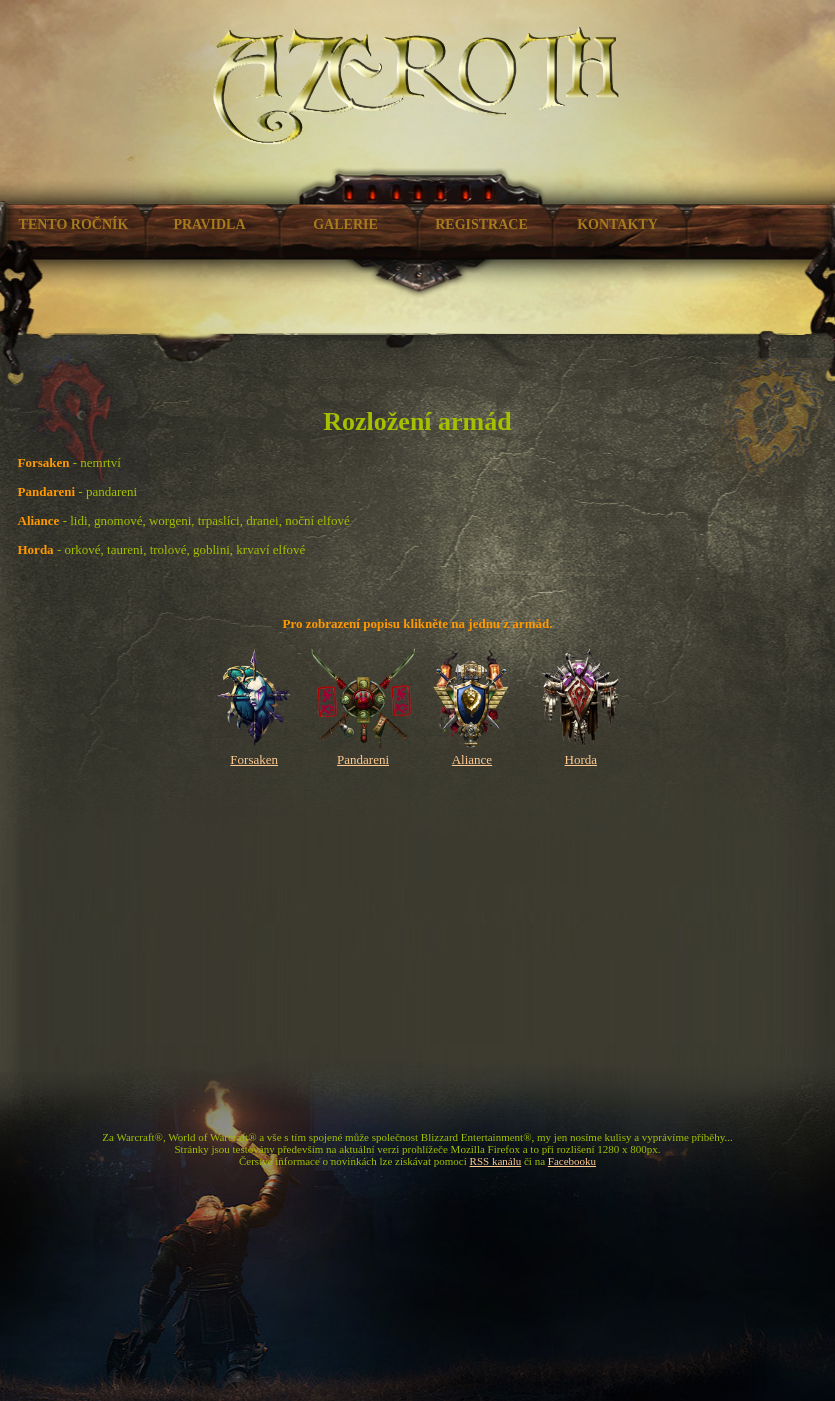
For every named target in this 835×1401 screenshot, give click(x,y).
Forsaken (254, 751)
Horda (580, 751)
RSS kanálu (496, 1161)
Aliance (472, 751)
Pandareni (363, 751)
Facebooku (572, 1161)
